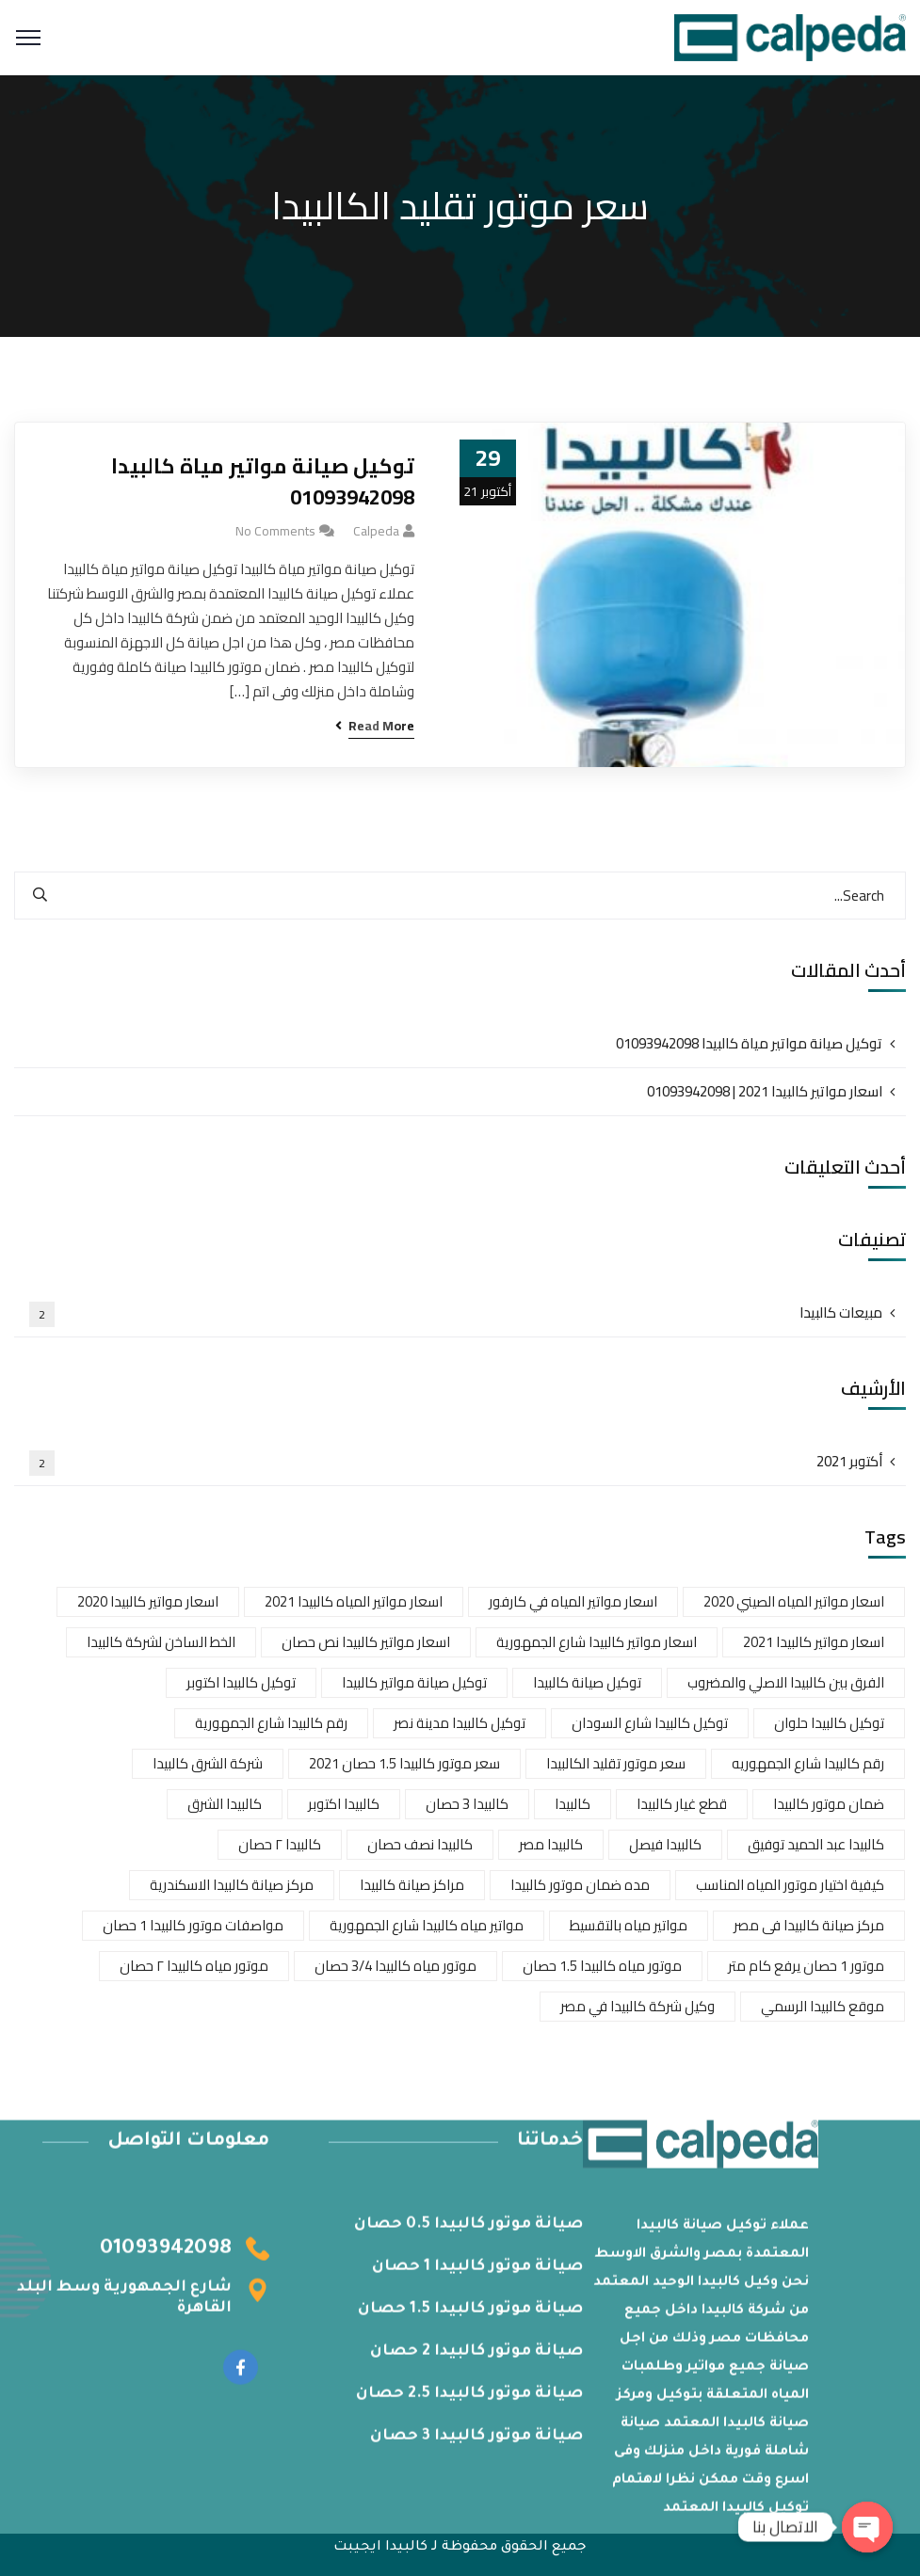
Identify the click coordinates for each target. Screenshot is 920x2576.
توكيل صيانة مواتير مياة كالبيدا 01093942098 (262, 482)
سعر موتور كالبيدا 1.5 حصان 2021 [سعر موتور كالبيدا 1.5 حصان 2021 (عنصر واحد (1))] (404, 1763)
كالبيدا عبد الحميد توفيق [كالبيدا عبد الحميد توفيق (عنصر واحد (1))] (816, 1844)
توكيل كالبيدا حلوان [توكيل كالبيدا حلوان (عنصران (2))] (829, 1722)
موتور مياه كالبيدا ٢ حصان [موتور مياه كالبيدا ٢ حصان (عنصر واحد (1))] (194, 1965)
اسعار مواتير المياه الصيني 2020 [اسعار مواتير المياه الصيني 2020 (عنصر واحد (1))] (793, 1601)
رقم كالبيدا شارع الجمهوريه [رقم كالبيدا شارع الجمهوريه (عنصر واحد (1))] (808, 1763)
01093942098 (166, 2259)
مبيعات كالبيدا (455, 1313)
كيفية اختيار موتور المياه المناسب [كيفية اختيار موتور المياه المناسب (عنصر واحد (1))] (790, 1884)
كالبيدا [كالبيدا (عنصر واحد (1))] (572, 1803)
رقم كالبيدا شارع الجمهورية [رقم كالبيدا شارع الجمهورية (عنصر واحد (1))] (271, 1722)
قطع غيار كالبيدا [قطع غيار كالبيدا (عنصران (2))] (682, 1803)
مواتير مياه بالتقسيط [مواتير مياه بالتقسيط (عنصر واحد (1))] (628, 1925)
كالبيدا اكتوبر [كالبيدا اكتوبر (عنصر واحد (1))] (343, 1803)
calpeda (376, 531)
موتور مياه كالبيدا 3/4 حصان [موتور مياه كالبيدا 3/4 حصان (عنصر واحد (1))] (395, 1965)
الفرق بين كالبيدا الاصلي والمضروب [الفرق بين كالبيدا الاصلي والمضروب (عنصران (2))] (785, 1682)
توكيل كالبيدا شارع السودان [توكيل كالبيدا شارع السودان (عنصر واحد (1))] (650, 1722)
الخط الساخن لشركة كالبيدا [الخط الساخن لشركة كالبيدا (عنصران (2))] (161, 1642)
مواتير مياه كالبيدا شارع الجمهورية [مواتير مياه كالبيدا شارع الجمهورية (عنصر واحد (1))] (427, 1925)
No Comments (275, 531)
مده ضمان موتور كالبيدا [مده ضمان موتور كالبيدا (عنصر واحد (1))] (580, 1884)
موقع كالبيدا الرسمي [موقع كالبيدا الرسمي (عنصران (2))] (822, 2006)
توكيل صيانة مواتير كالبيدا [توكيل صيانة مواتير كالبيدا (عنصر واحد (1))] (414, 1682)
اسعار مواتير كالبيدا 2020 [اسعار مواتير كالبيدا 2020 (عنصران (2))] (147, 1601)
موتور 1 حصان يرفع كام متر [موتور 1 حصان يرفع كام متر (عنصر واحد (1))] (806, 1965)
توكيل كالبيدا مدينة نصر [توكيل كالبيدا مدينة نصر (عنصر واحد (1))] (459, 1722)
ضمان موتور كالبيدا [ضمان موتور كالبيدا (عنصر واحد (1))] (828, 1803)
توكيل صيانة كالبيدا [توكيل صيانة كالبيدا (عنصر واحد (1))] (587, 1682)
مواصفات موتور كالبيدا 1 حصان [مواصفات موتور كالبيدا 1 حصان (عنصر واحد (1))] (193, 1925)
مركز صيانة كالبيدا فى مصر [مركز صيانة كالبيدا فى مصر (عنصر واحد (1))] (809, 1925)
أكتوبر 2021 (455, 1462)
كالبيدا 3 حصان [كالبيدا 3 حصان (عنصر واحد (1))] (467, 1803)
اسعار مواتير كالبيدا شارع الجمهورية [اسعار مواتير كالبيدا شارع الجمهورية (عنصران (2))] (596, 1642)
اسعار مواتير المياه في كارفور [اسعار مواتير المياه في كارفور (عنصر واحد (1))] (573, 1601)
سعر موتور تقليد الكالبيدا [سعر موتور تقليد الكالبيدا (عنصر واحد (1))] (616, 1763)
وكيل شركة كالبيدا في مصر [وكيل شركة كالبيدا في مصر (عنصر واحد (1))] (637, 2006)
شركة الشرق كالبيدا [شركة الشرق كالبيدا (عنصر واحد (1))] (208, 1763)
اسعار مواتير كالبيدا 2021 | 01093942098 (764, 1091)
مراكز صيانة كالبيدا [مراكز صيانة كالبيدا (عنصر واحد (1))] (412, 1884)
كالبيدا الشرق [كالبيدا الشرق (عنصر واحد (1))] (224, 1803)
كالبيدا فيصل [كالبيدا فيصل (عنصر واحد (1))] (665, 1844)
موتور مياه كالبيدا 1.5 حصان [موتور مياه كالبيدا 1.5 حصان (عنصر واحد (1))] (602, 1965)
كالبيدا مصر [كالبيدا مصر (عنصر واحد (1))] (551, 1844)
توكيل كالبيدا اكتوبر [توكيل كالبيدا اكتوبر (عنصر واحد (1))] (241, 1682)
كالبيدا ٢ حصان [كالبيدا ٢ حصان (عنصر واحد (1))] (279, 1844)
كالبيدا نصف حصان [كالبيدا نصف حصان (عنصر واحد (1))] (420, 1844)
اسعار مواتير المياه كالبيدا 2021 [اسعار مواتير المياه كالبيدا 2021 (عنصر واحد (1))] (354, 1601)
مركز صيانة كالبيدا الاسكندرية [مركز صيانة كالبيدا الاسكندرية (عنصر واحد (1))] (232, 1884)
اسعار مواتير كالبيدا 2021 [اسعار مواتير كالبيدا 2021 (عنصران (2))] (813, 1642)
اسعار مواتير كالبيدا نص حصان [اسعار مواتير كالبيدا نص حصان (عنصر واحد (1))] (366, 1642)
